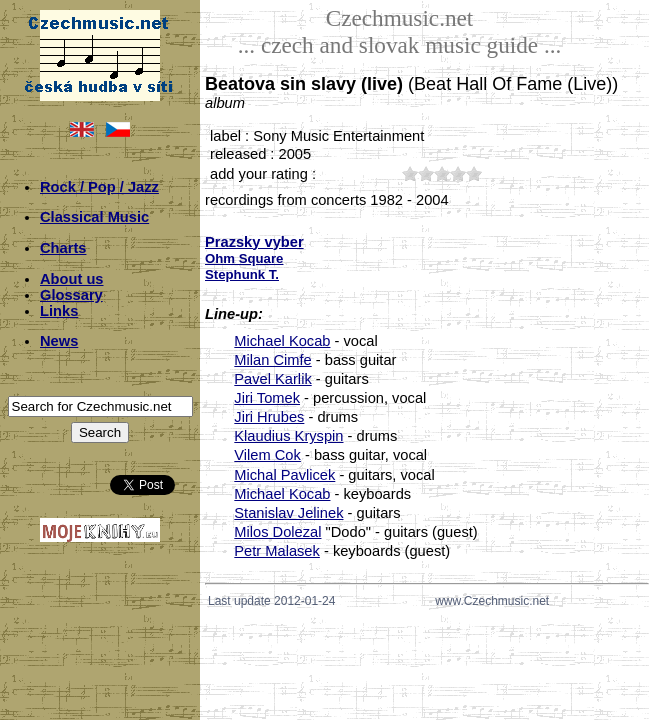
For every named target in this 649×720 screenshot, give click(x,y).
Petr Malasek (277, 551)
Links (59, 311)
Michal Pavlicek (284, 475)
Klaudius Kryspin (288, 436)
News (59, 341)
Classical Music (94, 217)
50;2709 (474, 173)
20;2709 (426, 173)
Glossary (71, 295)
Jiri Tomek (267, 398)
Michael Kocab (282, 341)
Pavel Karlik (272, 379)
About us (72, 279)
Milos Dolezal (277, 532)
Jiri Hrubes (269, 417)
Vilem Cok (267, 455)
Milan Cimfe (272, 360)
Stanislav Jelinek (288, 513)
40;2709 (458, 173)
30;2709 (442, 173)
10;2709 (410, 173)
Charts (63, 248)
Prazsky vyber (254, 242)
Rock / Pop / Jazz (99, 187)
